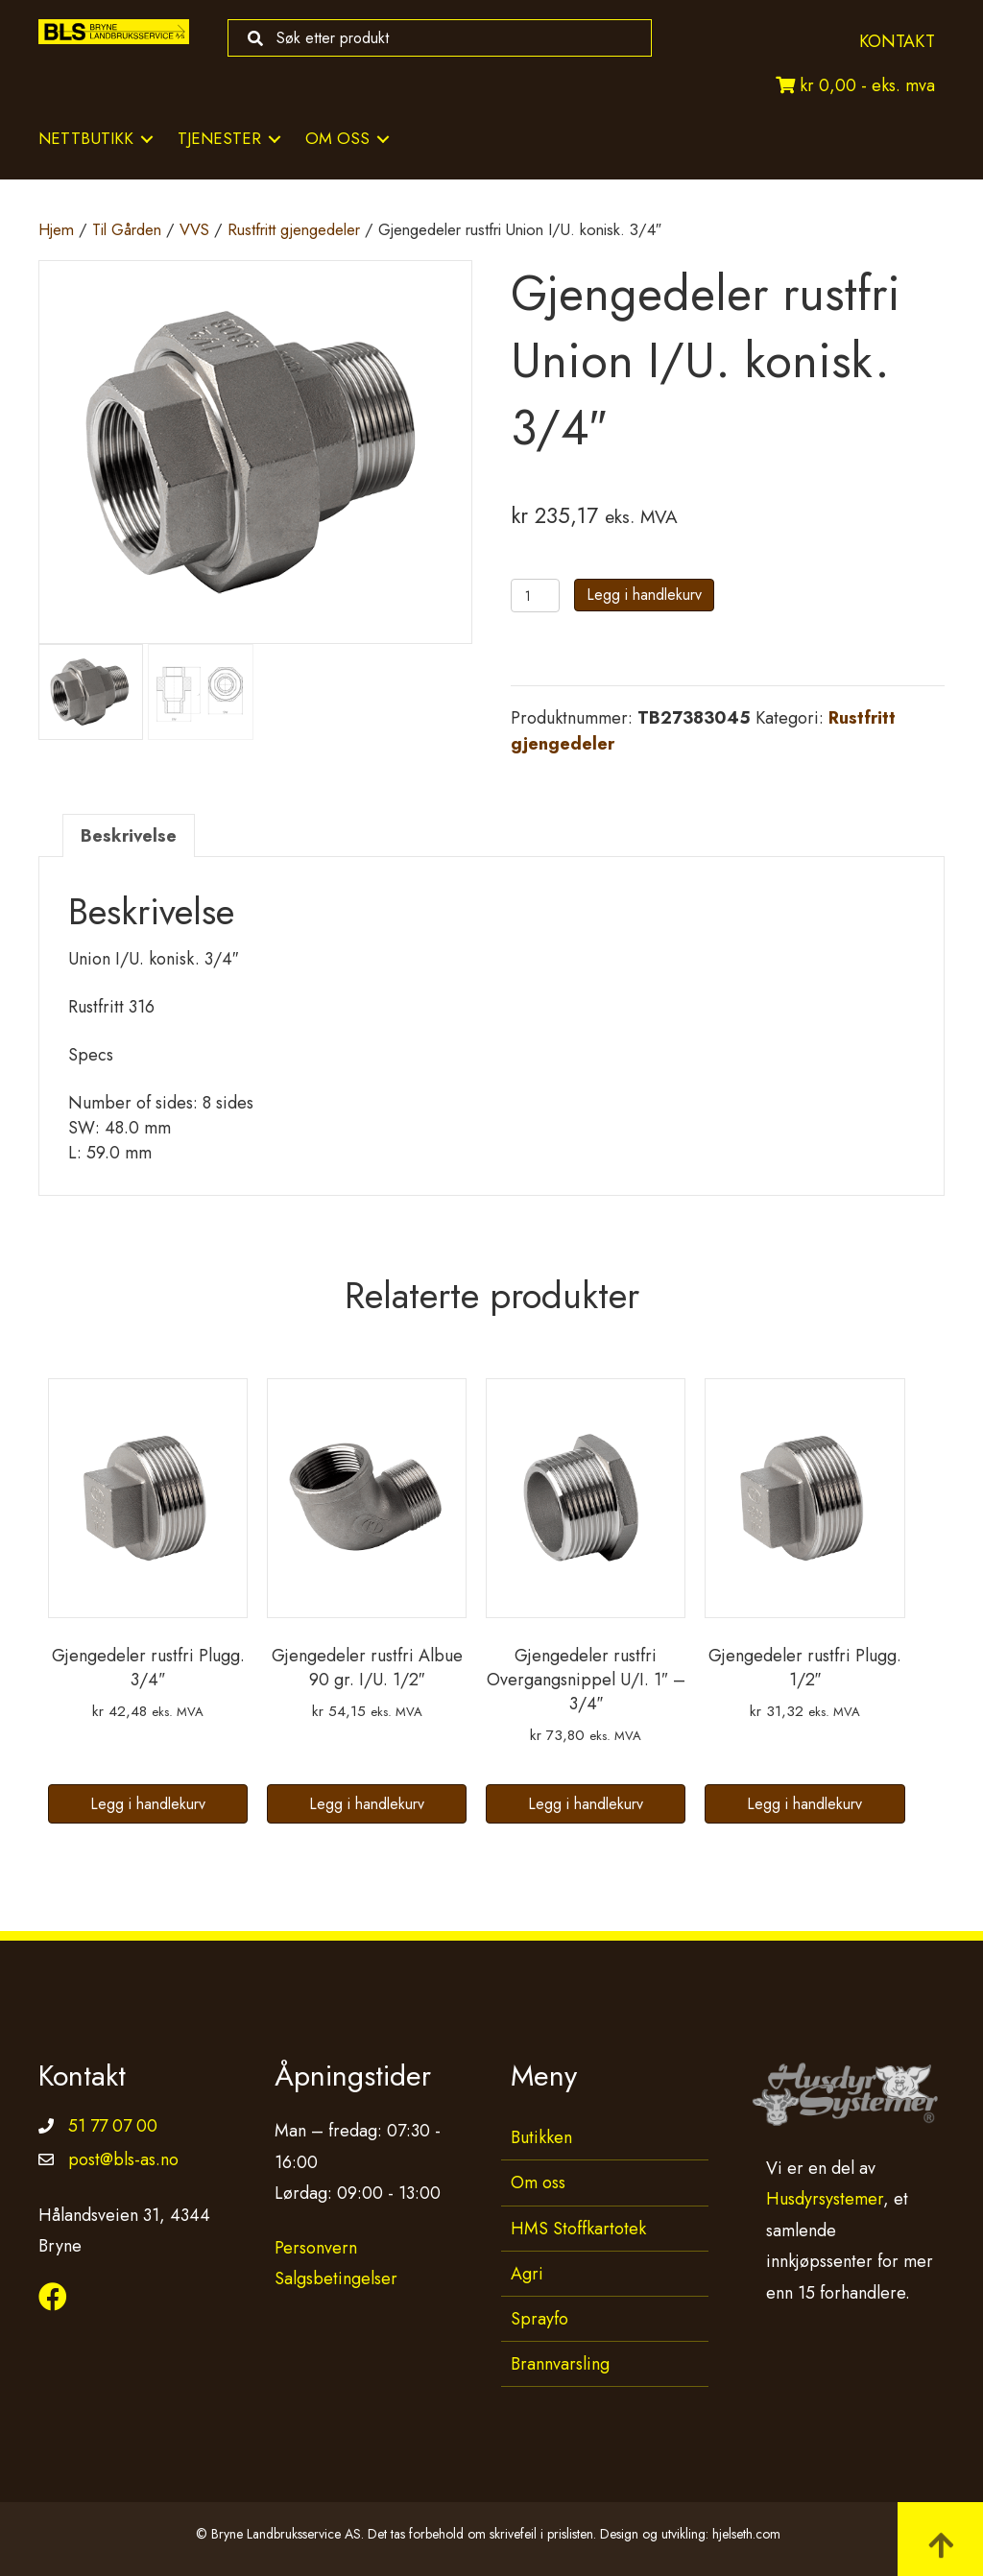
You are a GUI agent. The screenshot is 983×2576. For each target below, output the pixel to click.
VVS (194, 229)
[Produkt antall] (535, 595)
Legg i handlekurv (644, 595)
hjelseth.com (746, 2533)
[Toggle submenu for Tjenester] (274, 139)
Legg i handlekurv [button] (147, 1804)
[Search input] (434, 38)
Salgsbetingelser (336, 2278)
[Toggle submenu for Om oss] (383, 139)
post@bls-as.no (123, 2159)
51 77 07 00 (112, 2125)
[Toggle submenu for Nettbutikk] (146, 139)
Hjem (56, 229)
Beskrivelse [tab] (129, 835)
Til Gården (126, 229)
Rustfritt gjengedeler (294, 229)
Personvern (316, 2247)
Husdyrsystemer (824, 2198)
